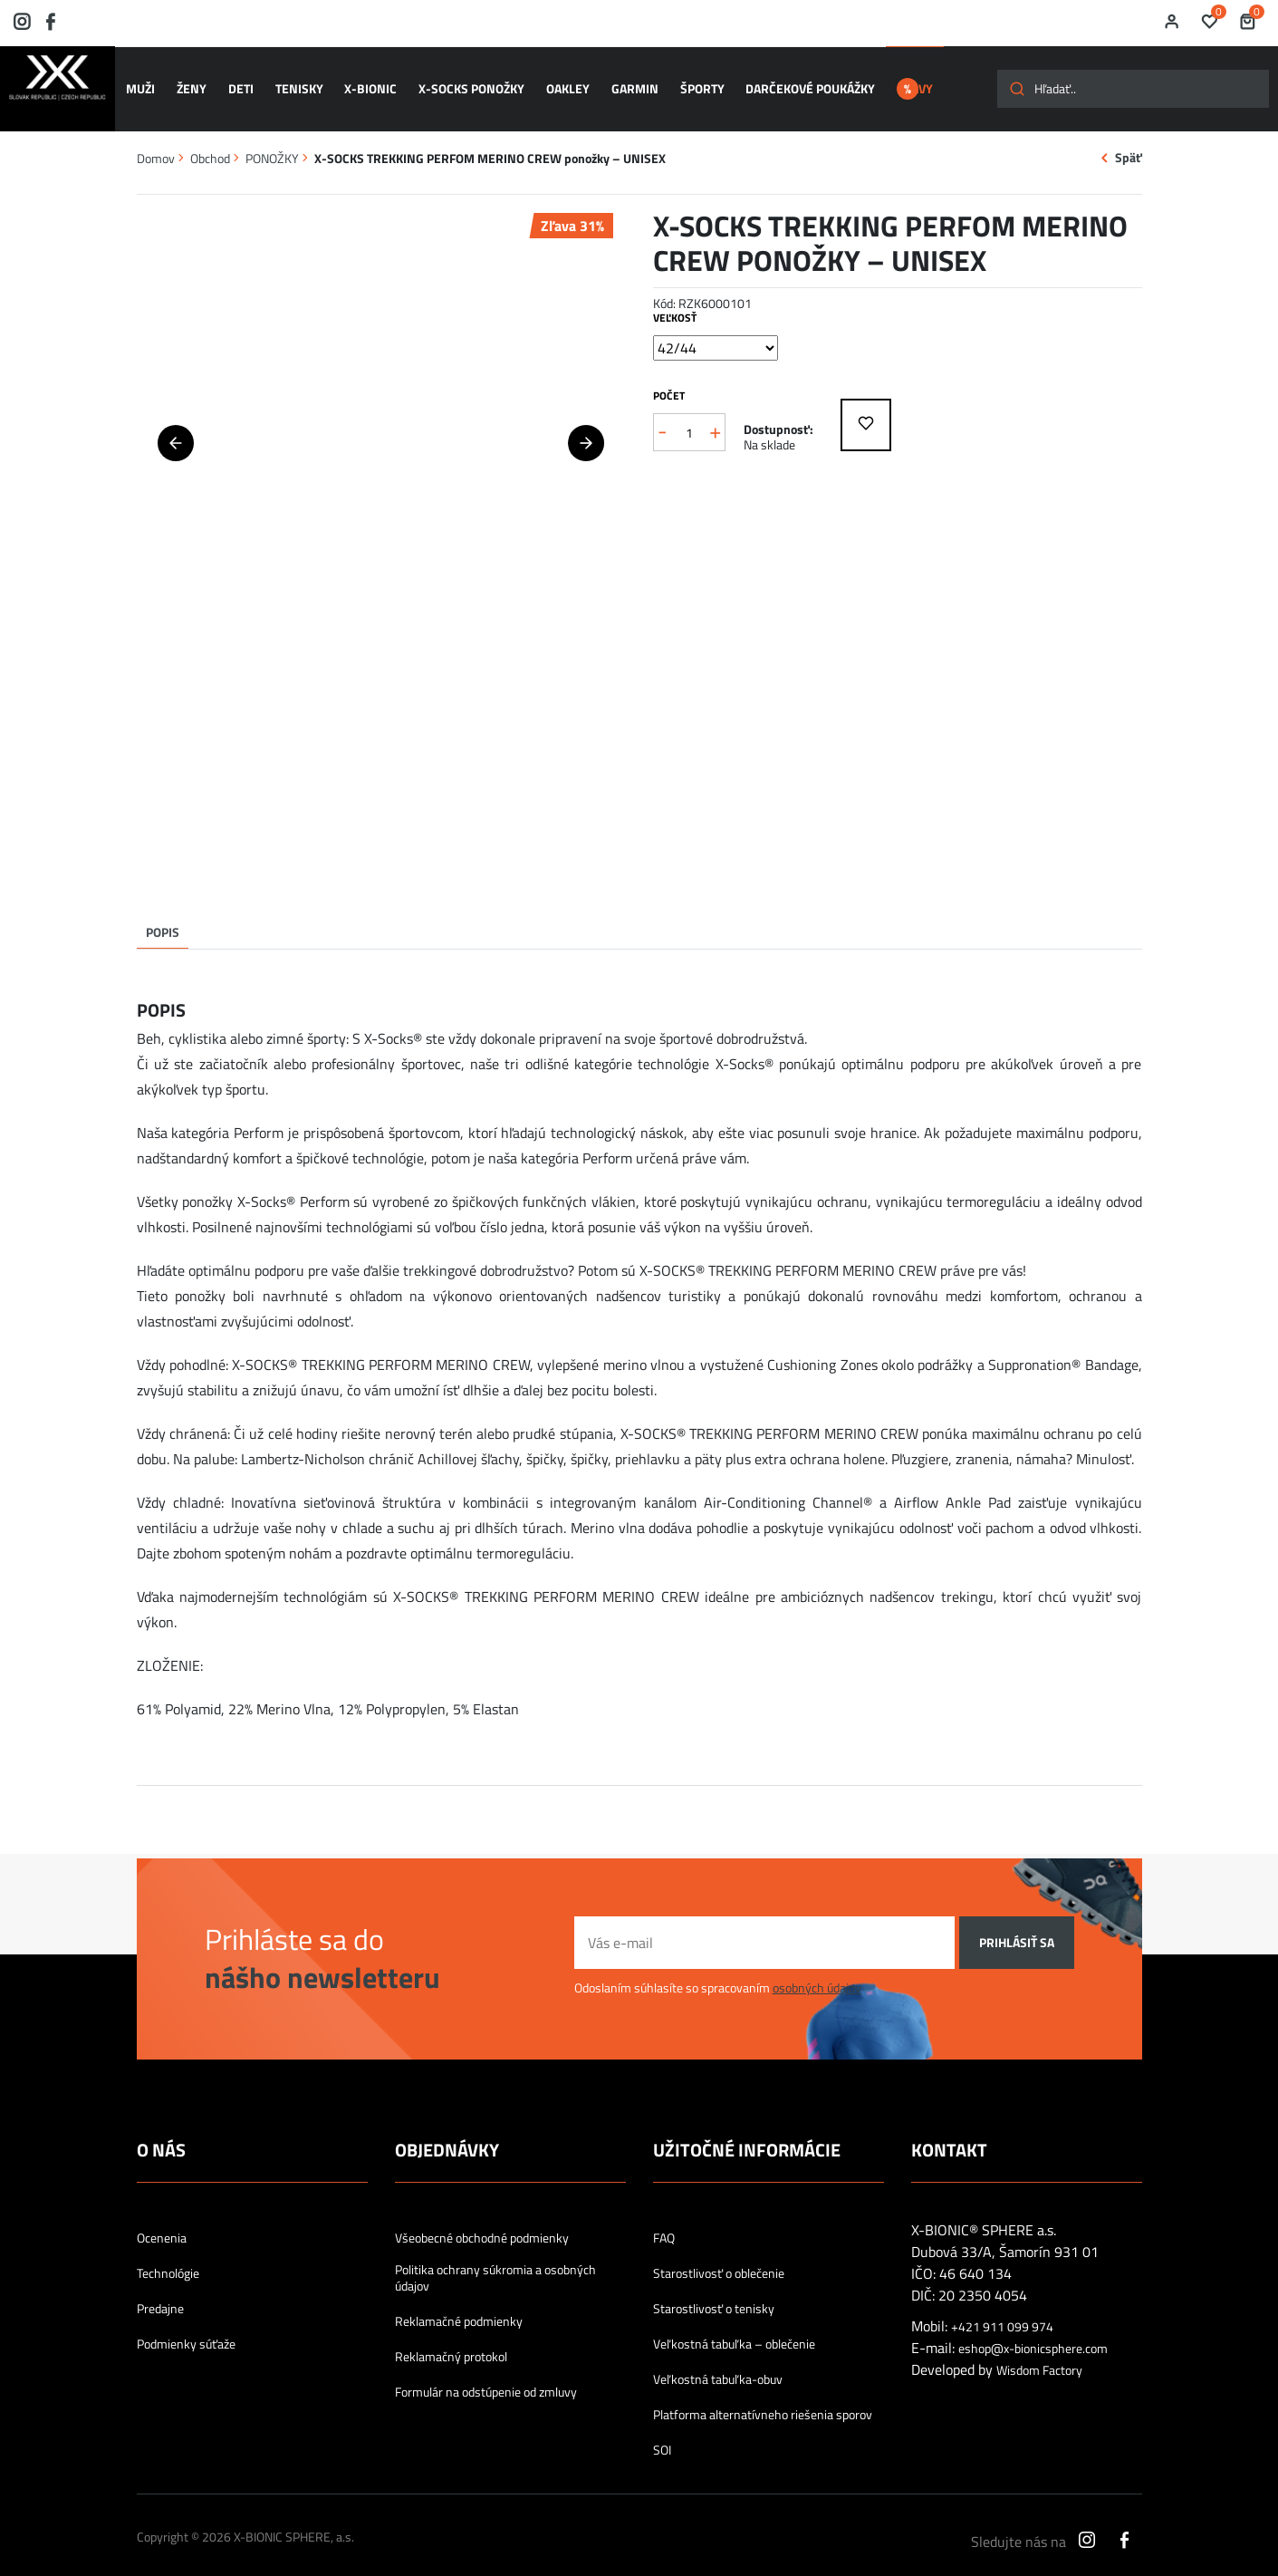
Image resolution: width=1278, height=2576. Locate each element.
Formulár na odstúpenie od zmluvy (486, 2375)
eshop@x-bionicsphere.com (1033, 2332)
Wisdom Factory (1039, 2354)
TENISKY (294, 81)
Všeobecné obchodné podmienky (482, 2221)
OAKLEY (550, 81)
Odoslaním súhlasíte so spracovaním (717, 1971)
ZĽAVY (910, 81)
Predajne (160, 2291)
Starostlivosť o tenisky (713, 2291)
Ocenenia (162, 2221)
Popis (162, 914)
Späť (1128, 141)
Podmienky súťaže (186, 2327)
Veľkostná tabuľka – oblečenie (734, 2327)
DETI (240, 81)
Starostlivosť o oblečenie (718, 2256)
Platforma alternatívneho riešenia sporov (762, 2397)
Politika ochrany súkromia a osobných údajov (495, 2260)
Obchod (210, 140)
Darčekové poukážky (782, 81)
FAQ (664, 2221)
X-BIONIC (361, 81)
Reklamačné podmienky (459, 2304)
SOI (662, 2433)
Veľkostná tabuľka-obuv (718, 2362)
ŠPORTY (677, 81)
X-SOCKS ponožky (459, 81)
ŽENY (194, 81)
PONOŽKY (272, 140)
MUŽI (147, 81)
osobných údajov (817, 1971)
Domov (156, 140)
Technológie (168, 2256)
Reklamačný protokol (451, 2339)
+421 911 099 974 (1002, 2310)
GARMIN (614, 81)
